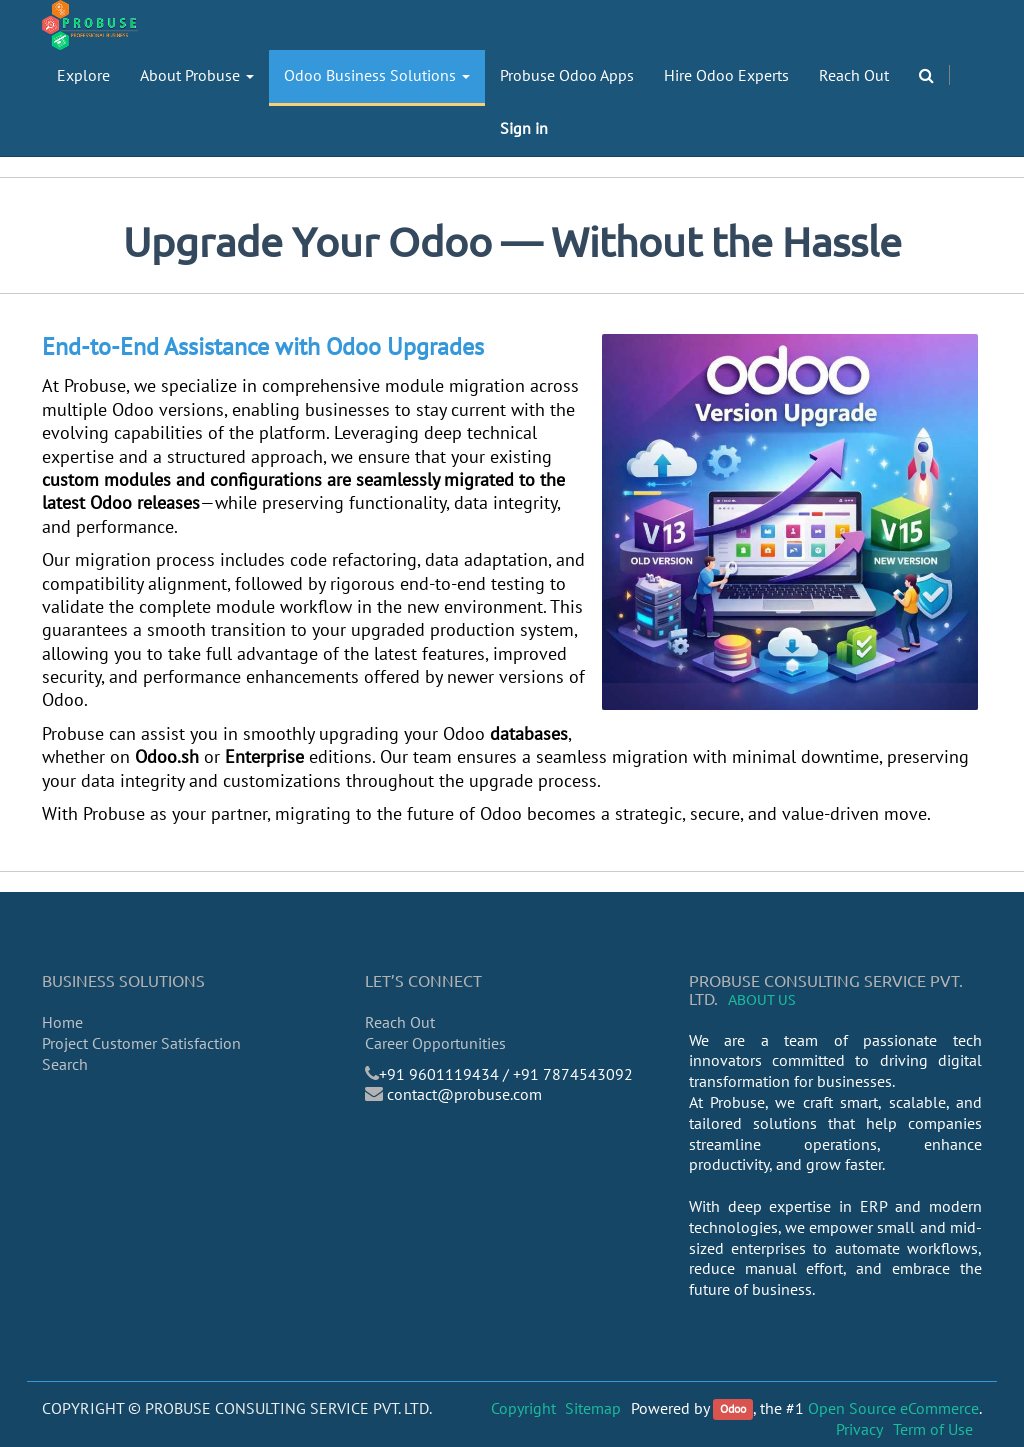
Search (65, 1064)
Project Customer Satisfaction (141, 1043)
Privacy (859, 1429)
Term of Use (933, 1429)
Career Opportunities (435, 1043)
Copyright (523, 1408)
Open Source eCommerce (893, 1408)
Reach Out (400, 1022)
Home (62, 1022)
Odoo (733, 1409)
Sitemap (593, 1408)
